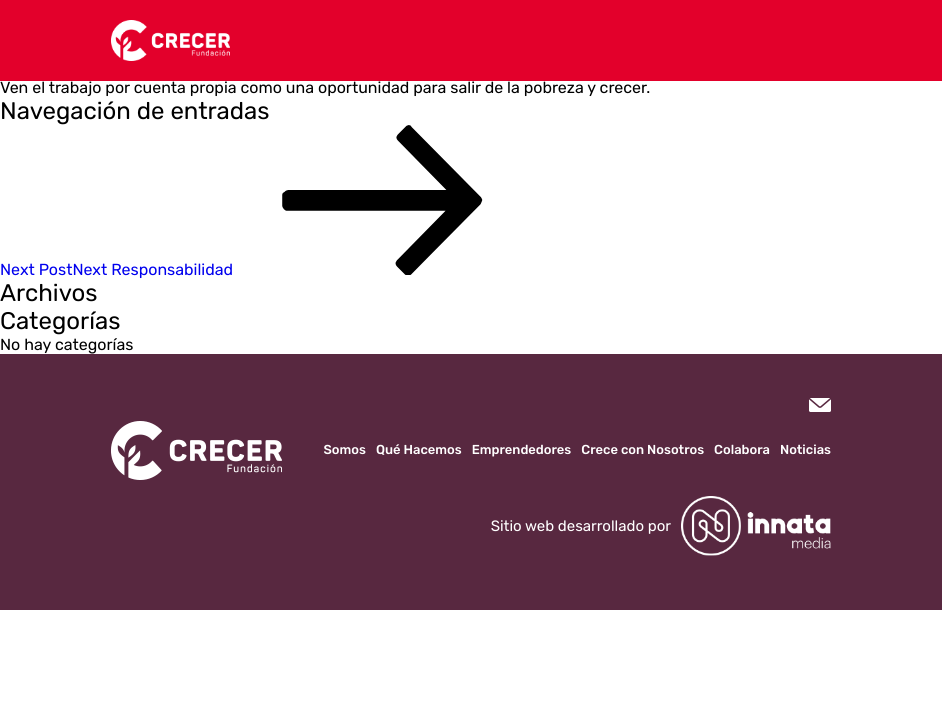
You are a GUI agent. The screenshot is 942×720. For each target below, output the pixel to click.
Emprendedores (522, 450)
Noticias (805, 450)
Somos (345, 450)
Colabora (742, 450)
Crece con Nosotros (642, 450)
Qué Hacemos (419, 450)
